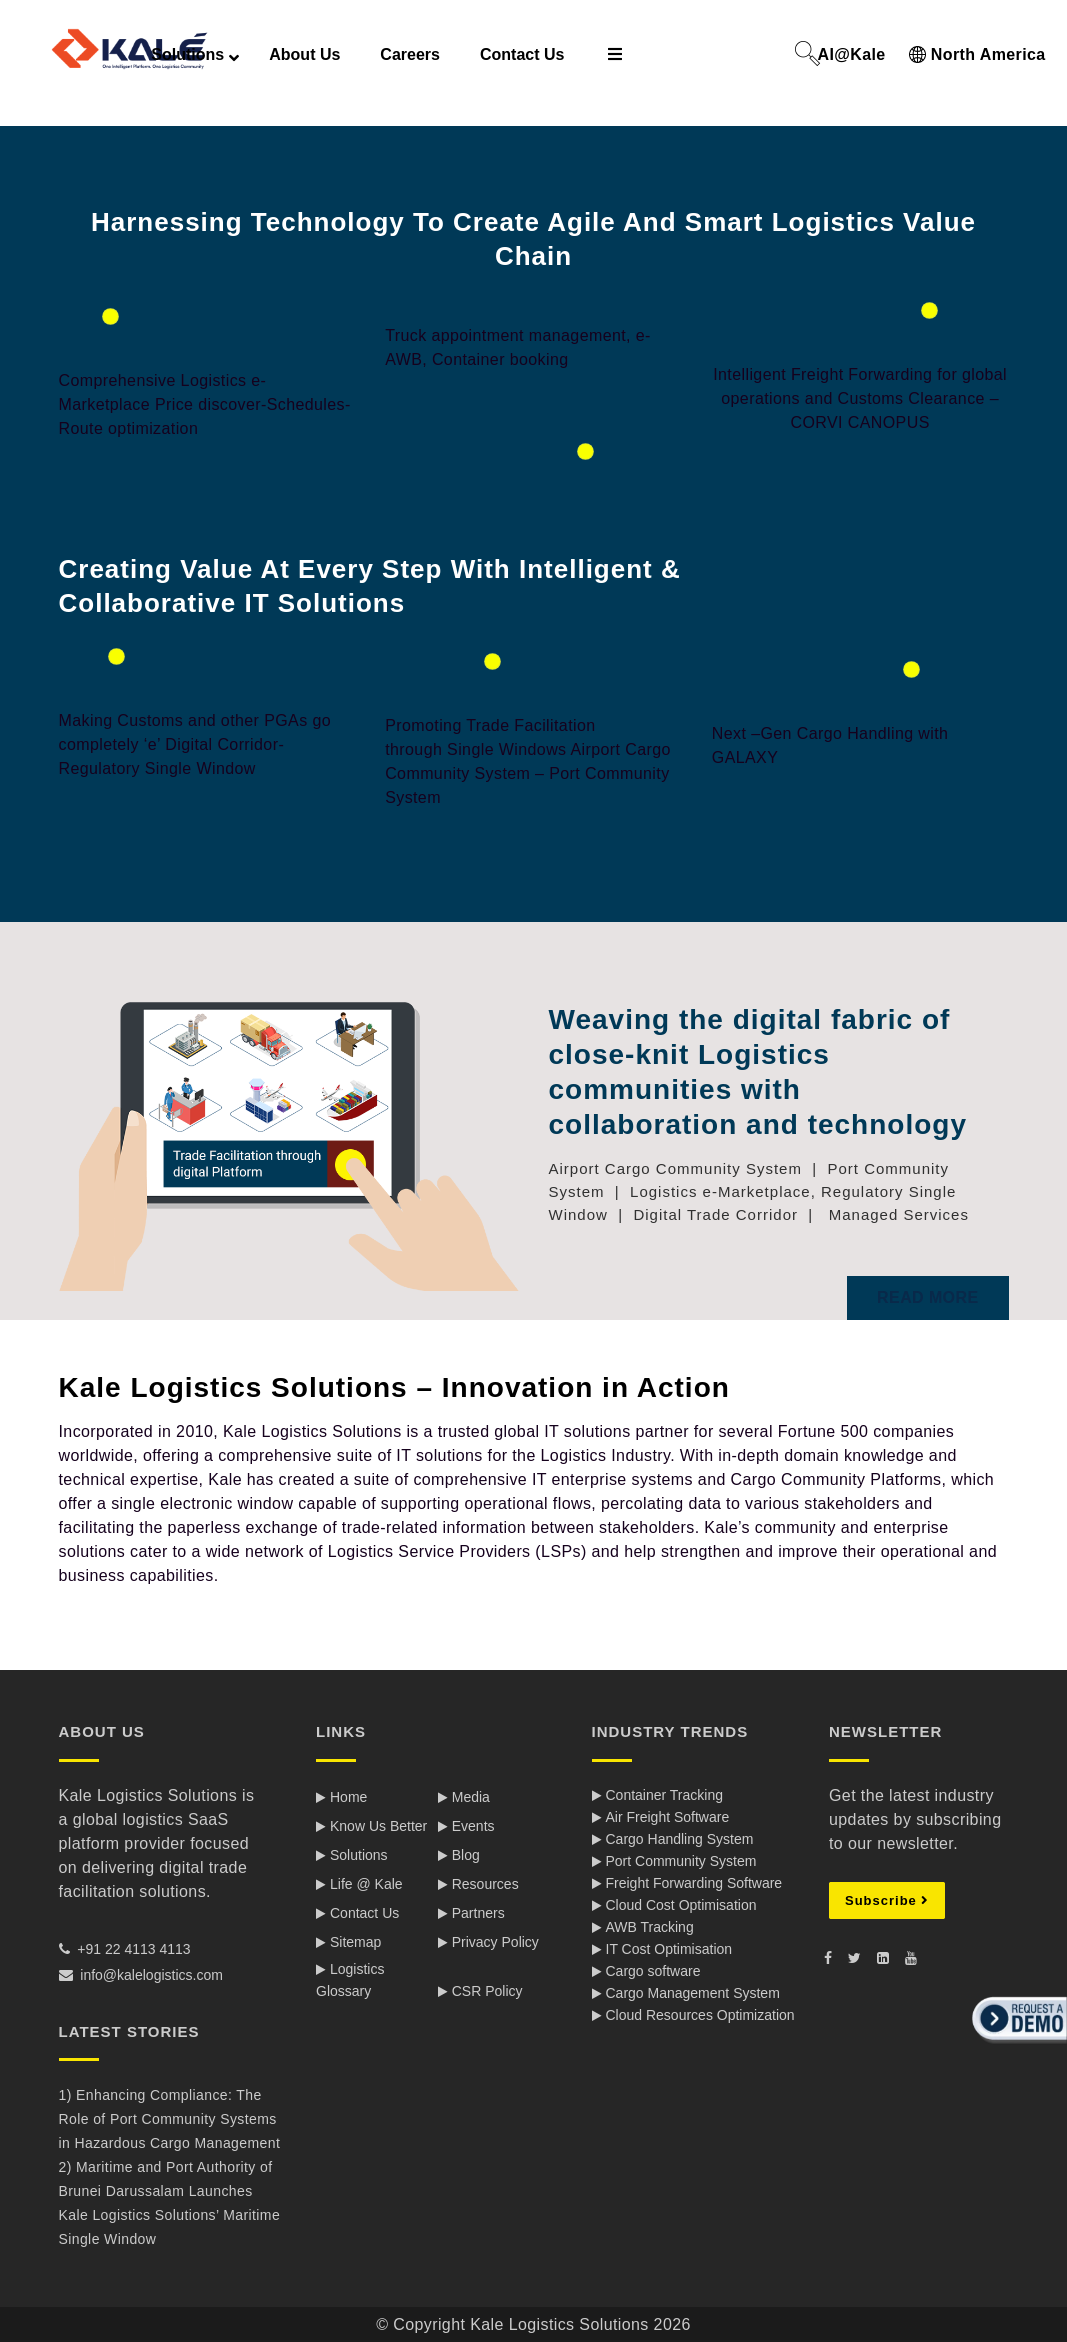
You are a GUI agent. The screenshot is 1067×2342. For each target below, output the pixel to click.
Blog (466, 1855)
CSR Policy (487, 1991)
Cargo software (653, 1971)
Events (473, 1826)
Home (348, 1797)
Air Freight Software (668, 1817)
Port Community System (681, 1861)
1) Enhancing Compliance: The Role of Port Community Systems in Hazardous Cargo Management (170, 2119)
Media (471, 1797)
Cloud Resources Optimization (700, 2015)
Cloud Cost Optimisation (681, 1905)
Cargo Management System (693, 1993)
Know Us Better (378, 1826)
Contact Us (364, 1913)
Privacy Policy (495, 1942)
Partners (478, 1913)
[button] (1017, 2045)
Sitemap (355, 1942)
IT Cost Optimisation (669, 1949)
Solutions (359, 1855)
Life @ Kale (366, 1884)
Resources (485, 1884)
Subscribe (887, 1900)
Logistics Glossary (350, 1980)
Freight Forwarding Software (694, 1883)
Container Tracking (665, 1795)
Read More (927, 1297)
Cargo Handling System (680, 1839)
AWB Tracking (650, 1927)
